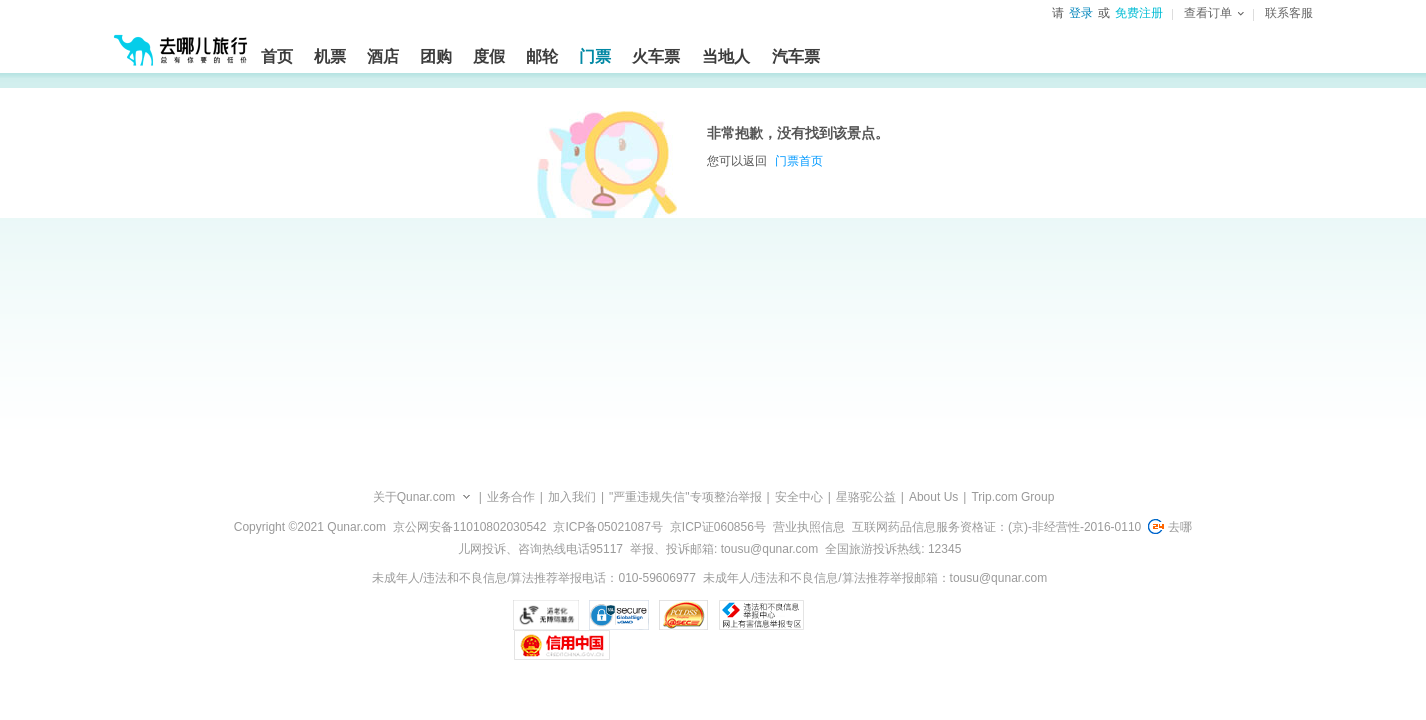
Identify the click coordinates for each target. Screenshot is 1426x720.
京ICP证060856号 (718, 527)
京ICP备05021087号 (607, 527)
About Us (933, 497)
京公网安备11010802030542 (469, 527)
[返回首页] (181, 42)
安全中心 (799, 497)
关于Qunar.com (414, 497)
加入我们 (572, 497)
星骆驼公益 (866, 497)
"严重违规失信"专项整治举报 (685, 497)
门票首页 (799, 161)
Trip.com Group (1012, 497)
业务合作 (511, 497)
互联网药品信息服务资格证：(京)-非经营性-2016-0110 (996, 527)
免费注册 (1139, 13)
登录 (1081, 13)
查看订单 (1214, 13)
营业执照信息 (809, 527)
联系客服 (1289, 13)
